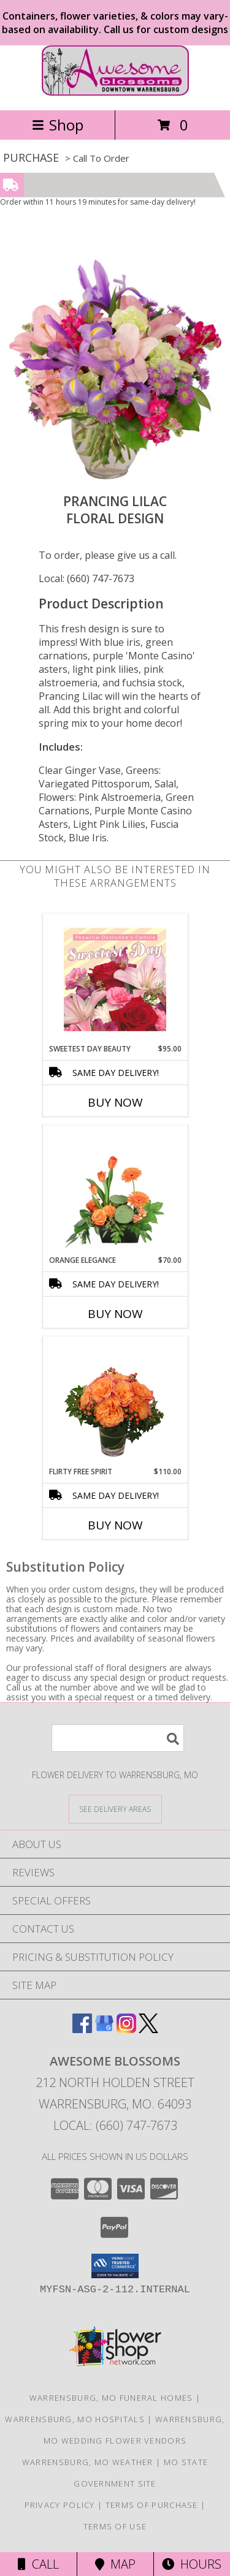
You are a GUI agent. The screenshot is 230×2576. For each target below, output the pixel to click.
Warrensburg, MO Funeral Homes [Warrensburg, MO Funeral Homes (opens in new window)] (111, 2397)
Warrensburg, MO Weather (87, 2462)
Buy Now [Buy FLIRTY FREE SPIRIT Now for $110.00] (115, 1525)
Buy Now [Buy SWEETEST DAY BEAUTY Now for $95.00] (115, 1102)
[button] (115, 2266)
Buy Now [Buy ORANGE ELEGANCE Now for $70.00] (115, 1314)
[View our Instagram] (126, 2029)
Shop (57, 125)
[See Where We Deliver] (115, 1808)
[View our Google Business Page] (104, 2029)
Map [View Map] (115, 2564)
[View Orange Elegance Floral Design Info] (115, 1190)
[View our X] (148, 2029)
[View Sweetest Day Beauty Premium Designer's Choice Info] (115, 979)
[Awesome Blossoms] (115, 92)
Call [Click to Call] (38, 2564)
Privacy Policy (60, 2504)
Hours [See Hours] (191, 2564)
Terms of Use (115, 2526)
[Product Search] (118, 1738)
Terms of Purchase (151, 2504)
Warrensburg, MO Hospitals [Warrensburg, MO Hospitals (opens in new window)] (75, 2419)
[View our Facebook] (82, 2029)
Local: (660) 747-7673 (86, 578)
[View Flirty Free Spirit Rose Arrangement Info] (115, 1402)
